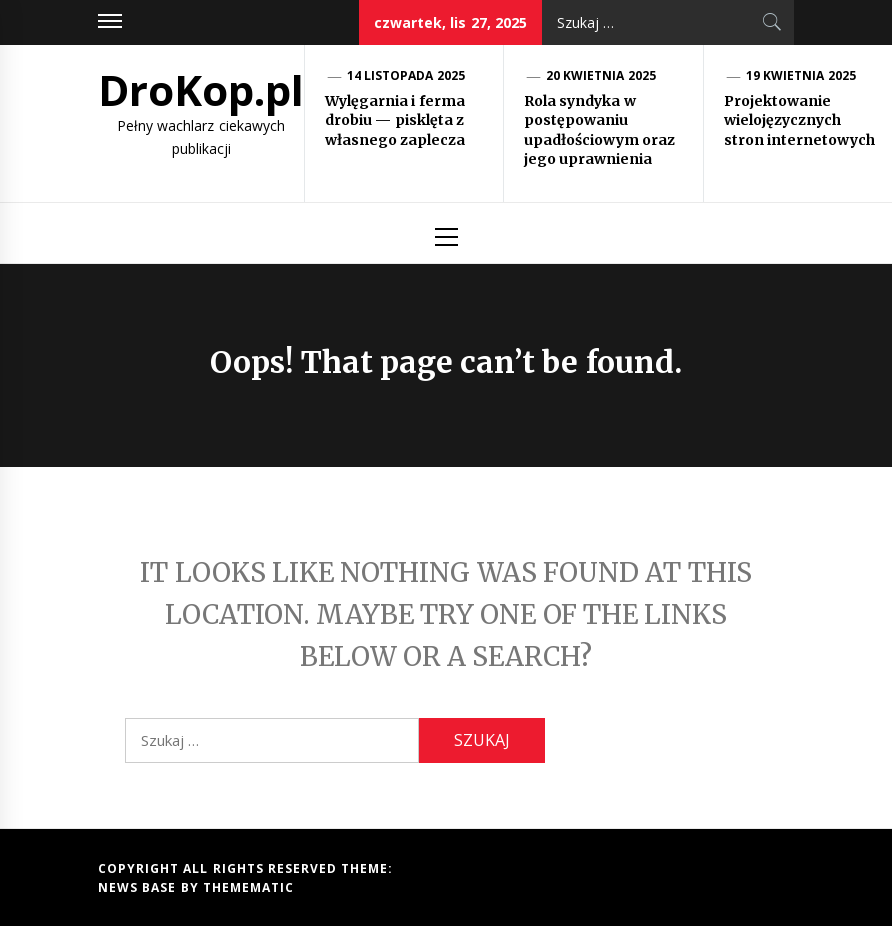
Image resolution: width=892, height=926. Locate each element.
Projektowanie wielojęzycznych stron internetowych (799, 120)
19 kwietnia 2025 (801, 75)
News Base (139, 887)
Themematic (248, 887)
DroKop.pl (201, 89)
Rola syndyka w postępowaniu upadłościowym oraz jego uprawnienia (599, 130)
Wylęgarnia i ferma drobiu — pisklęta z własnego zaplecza (395, 120)
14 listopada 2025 (406, 75)
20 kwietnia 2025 (601, 75)
